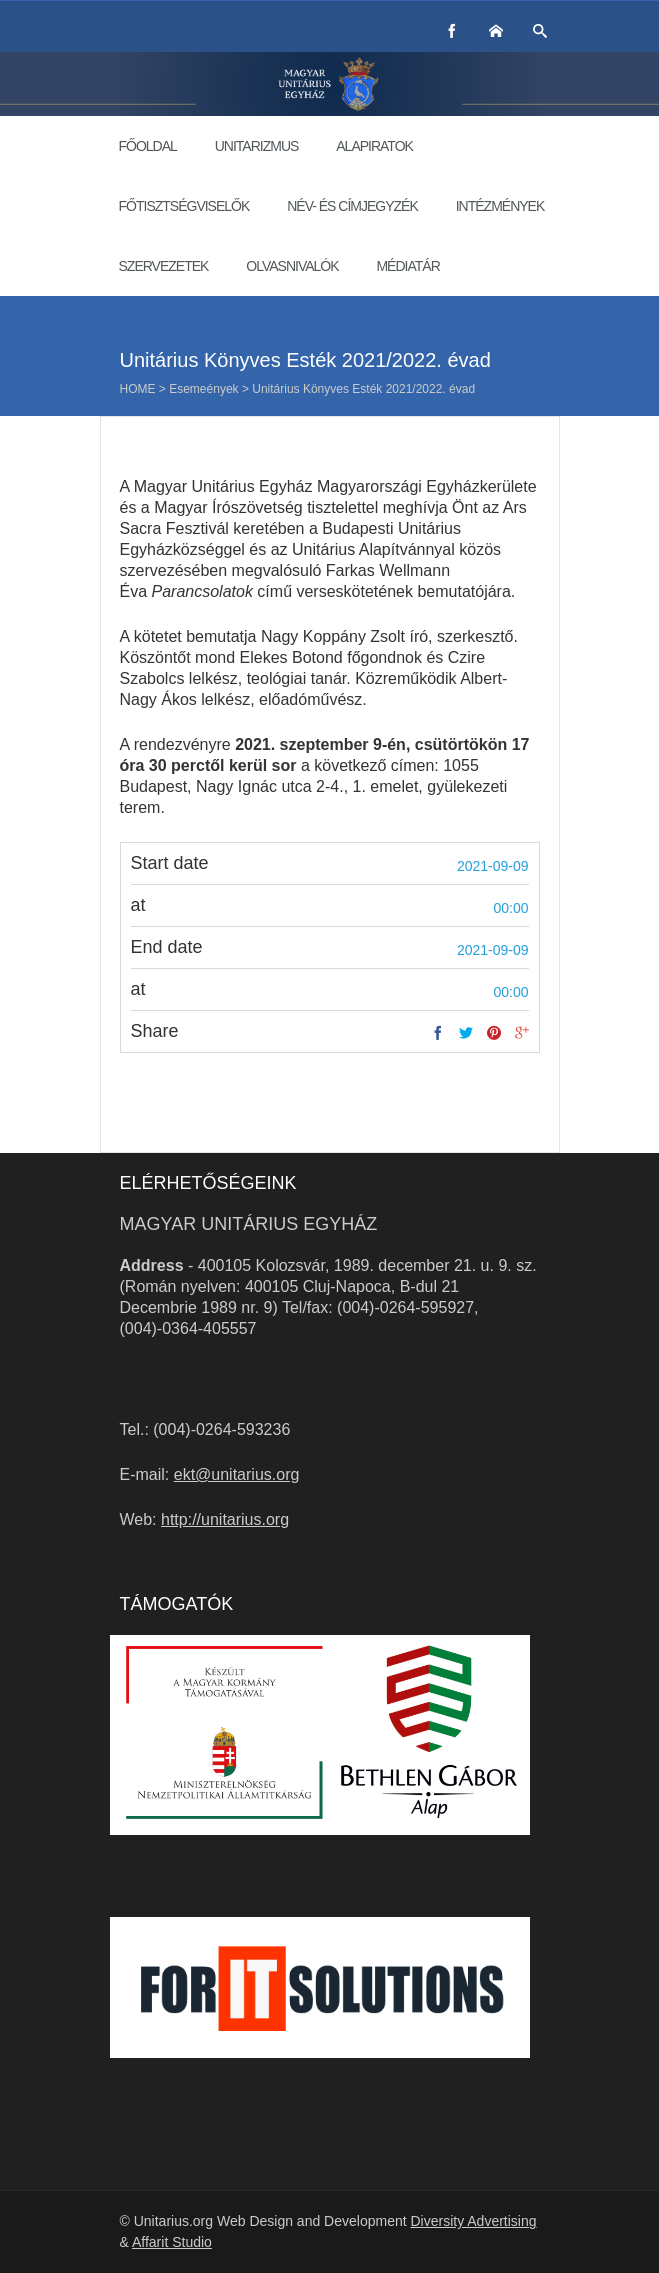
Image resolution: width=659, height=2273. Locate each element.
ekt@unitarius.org (237, 1474)
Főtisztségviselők (184, 206)
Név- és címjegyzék (352, 206)
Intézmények (500, 206)
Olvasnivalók (292, 266)
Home (138, 389)
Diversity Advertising (473, 2221)
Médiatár (407, 266)
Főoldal (148, 146)
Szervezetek (164, 266)
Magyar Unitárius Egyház (249, 1224)
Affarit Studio (172, 2242)
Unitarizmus (257, 146)
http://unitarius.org (225, 1519)
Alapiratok (374, 146)
